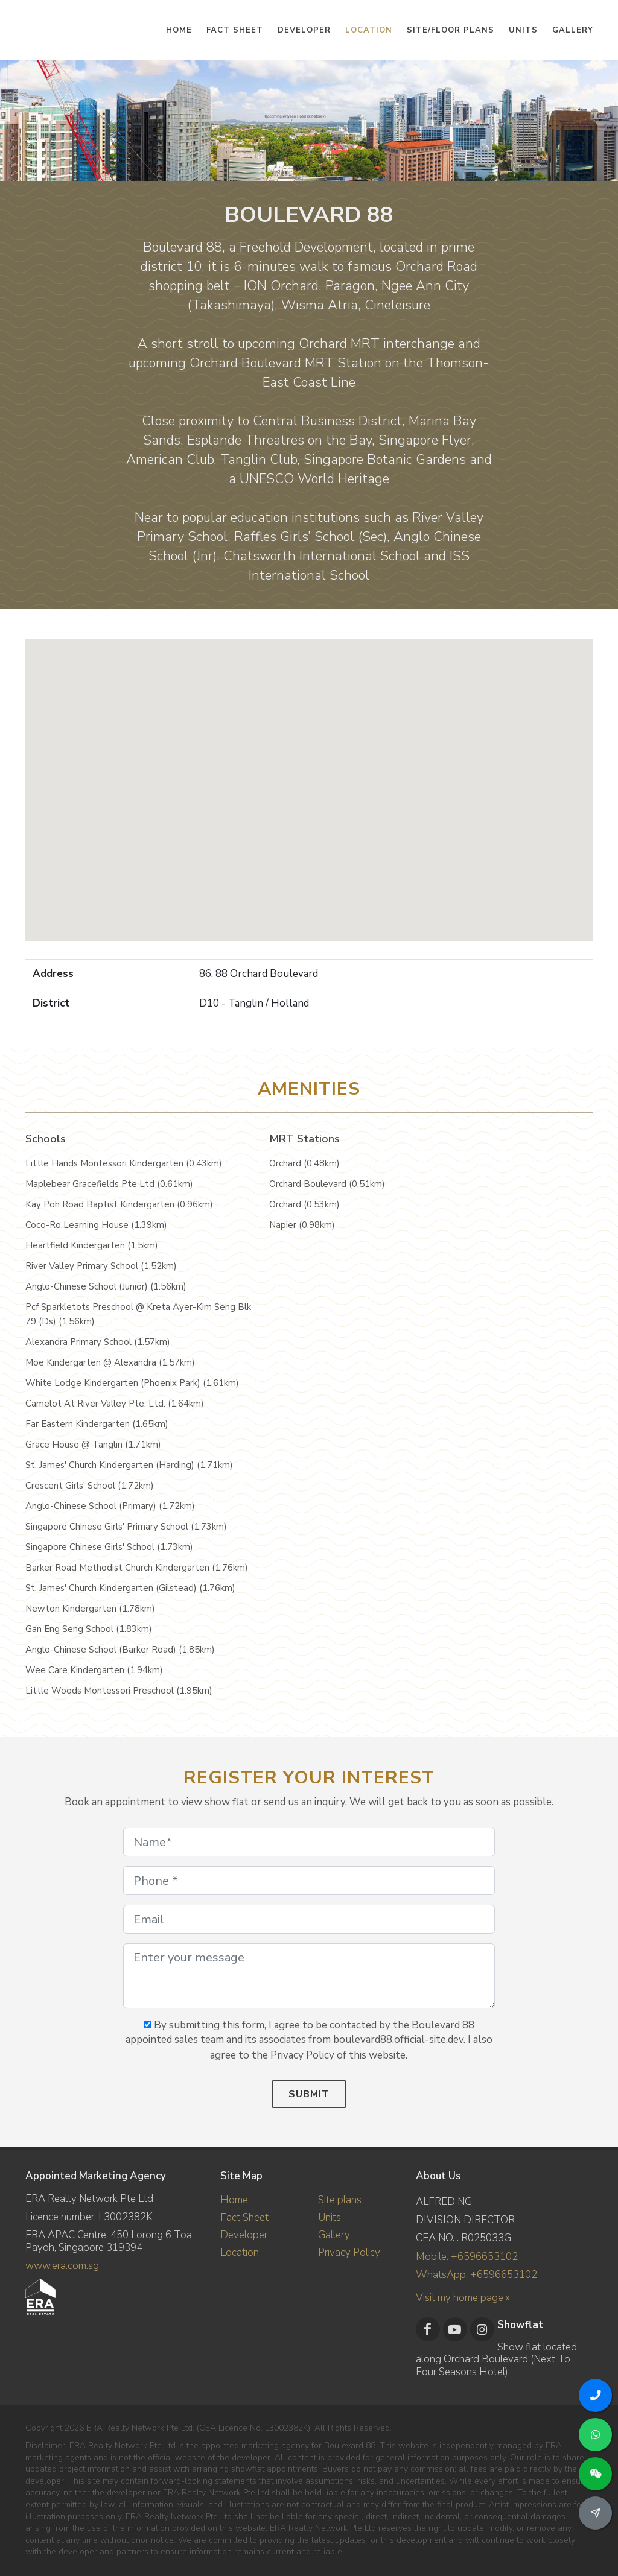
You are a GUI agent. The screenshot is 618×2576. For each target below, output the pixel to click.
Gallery (334, 2235)
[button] (309, 779)
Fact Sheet (244, 2217)
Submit (309, 2094)
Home (234, 2200)
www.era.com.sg (62, 2266)
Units (329, 2217)
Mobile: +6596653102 (467, 2257)
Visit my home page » (463, 2297)
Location (239, 2252)
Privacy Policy (349, 2252)
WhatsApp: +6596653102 (476, 2275)
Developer (243, 2235)
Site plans (340, 2200)
